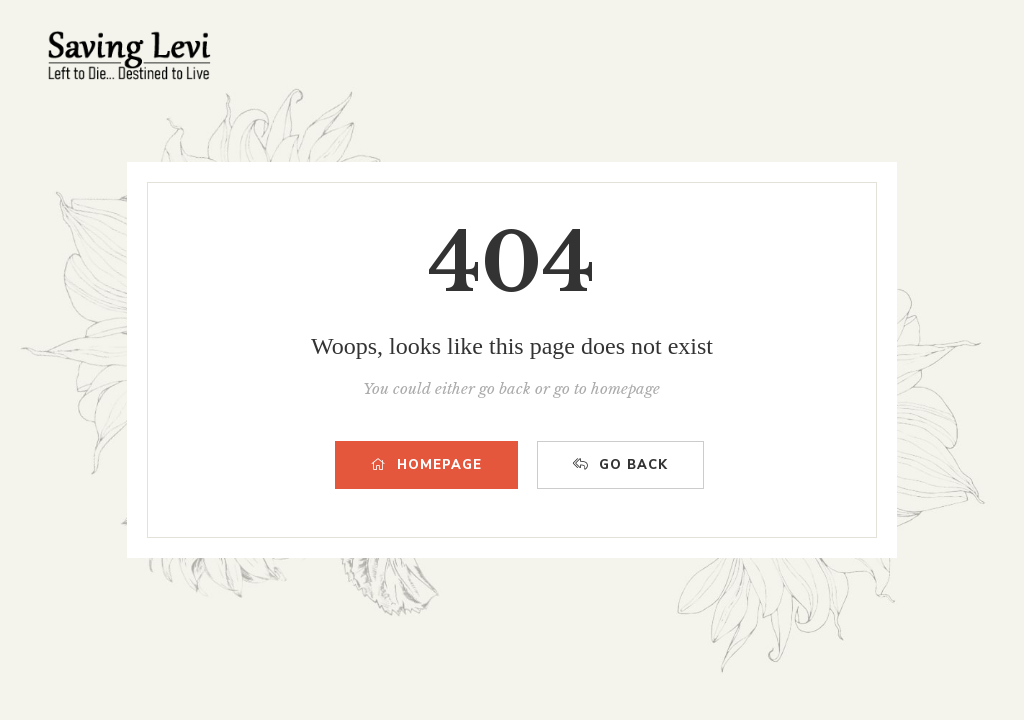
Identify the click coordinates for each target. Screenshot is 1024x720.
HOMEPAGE (426, 465)
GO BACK (620, 465)
